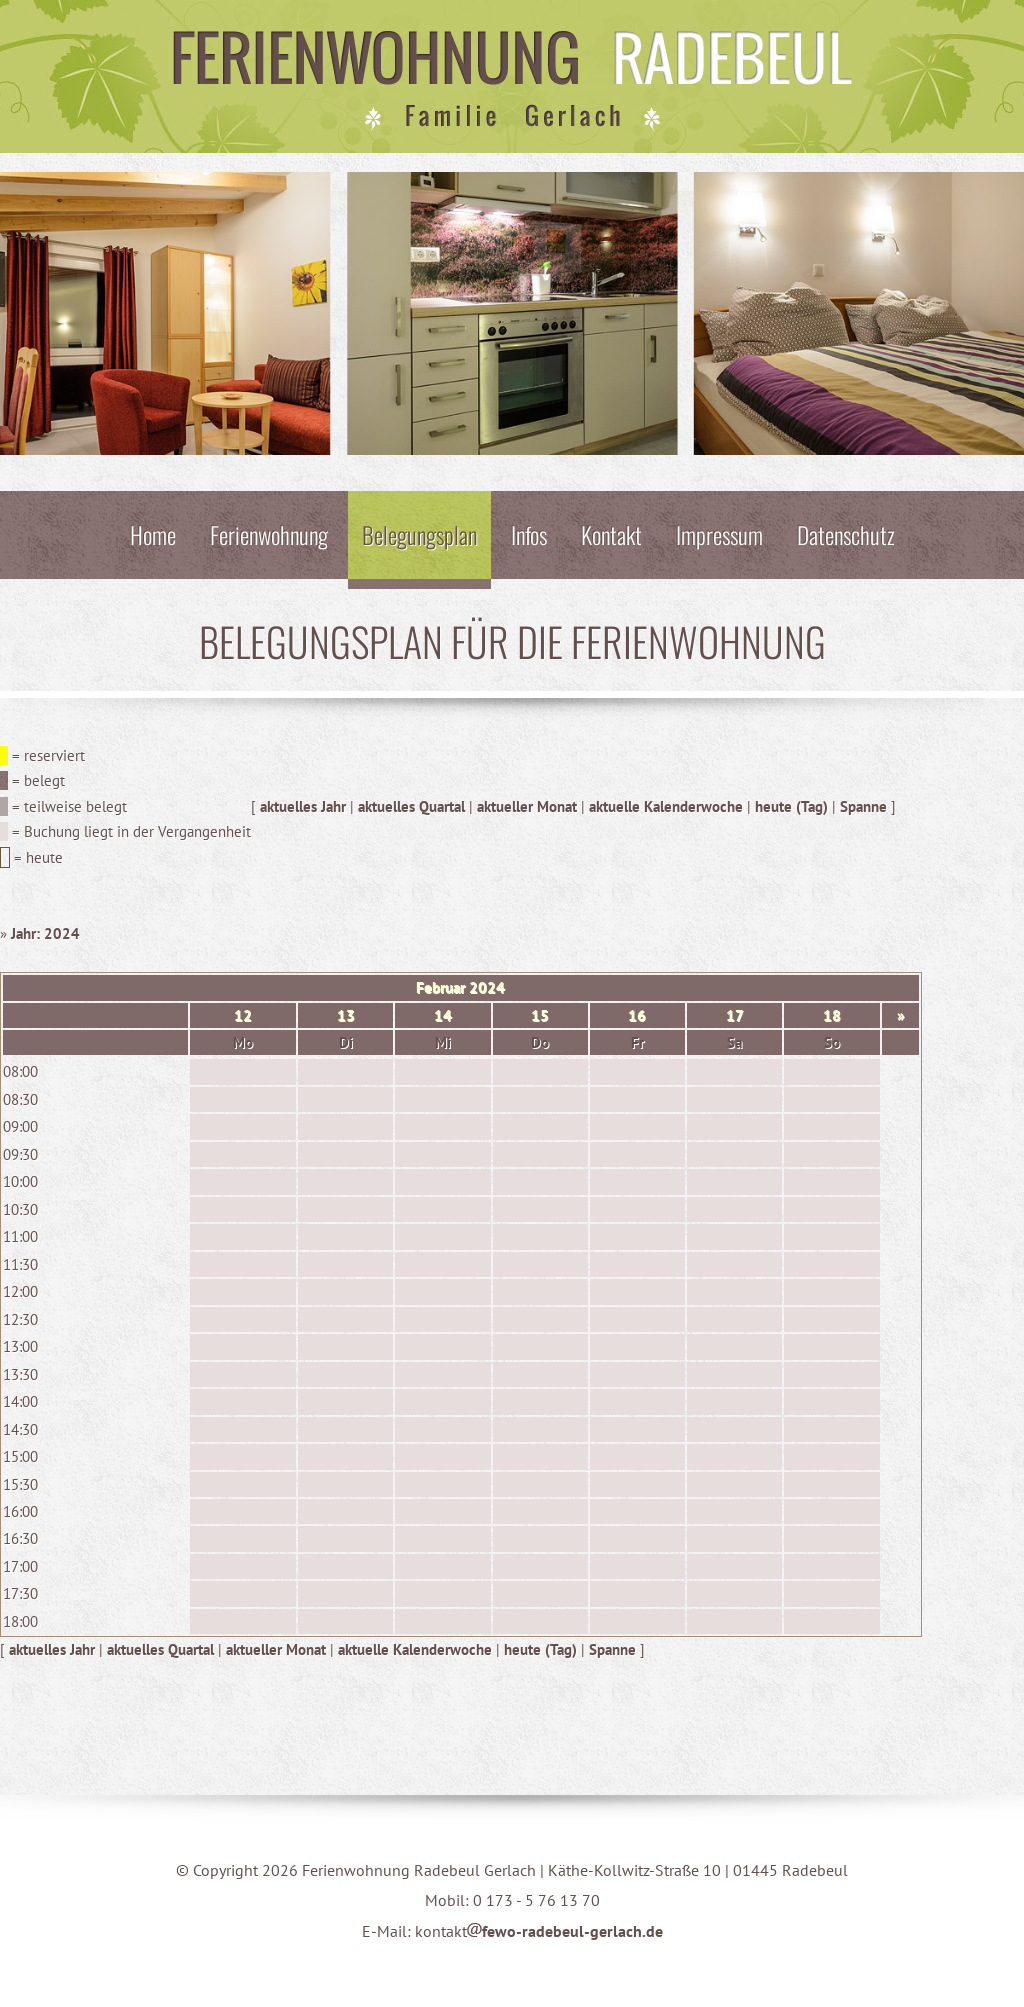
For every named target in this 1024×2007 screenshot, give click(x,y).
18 (832, 1015)
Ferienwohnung (269, 534)
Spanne (863, 806)
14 (443, 1015)
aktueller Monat (527, 806)
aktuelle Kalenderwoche (666, 806)
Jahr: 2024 (45, 933)
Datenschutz (846, 534)
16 (637, 1015)
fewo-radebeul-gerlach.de (565, 1931)
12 (243, 1015)
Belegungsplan (419, 534)
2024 (487, 987)
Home (153, 534)
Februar (440, 987)
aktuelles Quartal (411, 806)
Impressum (719, 534)
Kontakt (611, 534)
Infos (529, 534)
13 (346, 1015)
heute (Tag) (791, 806)
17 (735, 1015)
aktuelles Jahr (303, 806)
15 (540, 1015)
